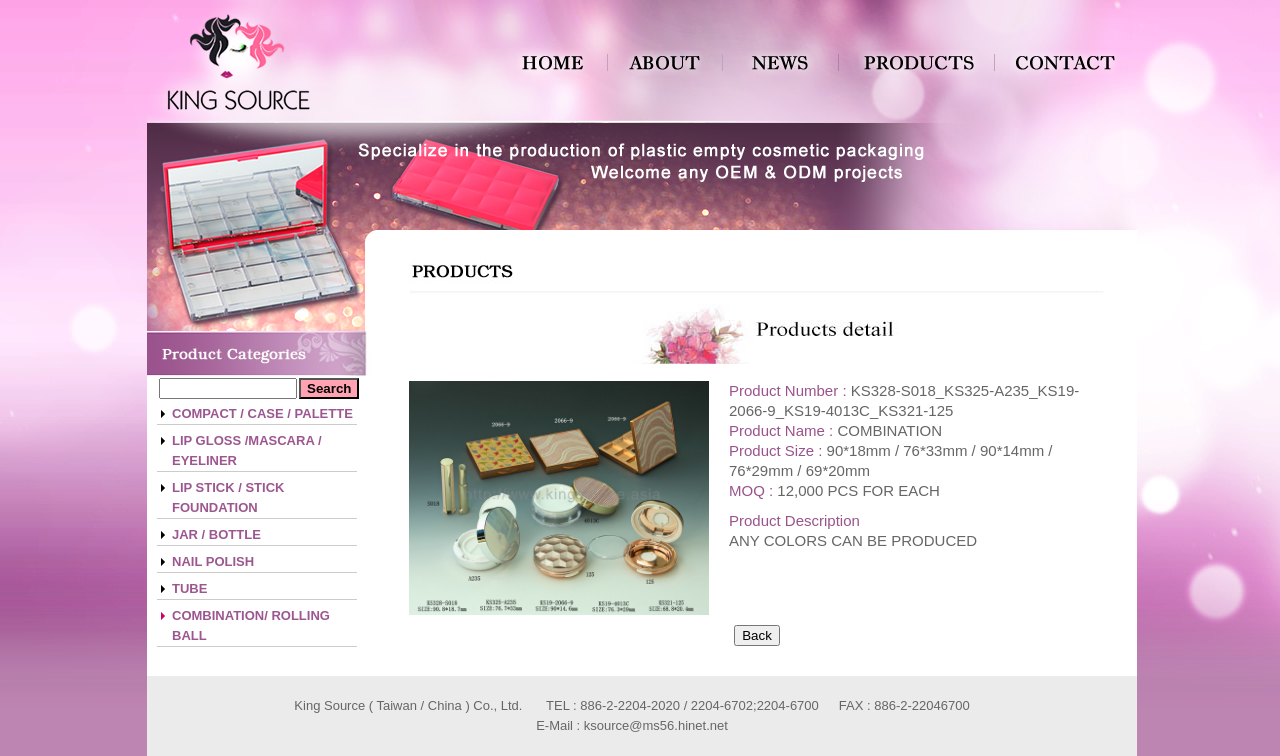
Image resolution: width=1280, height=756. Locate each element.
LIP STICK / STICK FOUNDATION (228, 497)
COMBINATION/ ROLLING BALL (251, 625)
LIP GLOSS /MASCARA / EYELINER (247, 450)
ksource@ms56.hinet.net (656, 725)
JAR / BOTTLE (216, 534)
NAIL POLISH (213, 561)
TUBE (189, 588)
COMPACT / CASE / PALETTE (262, 413)
